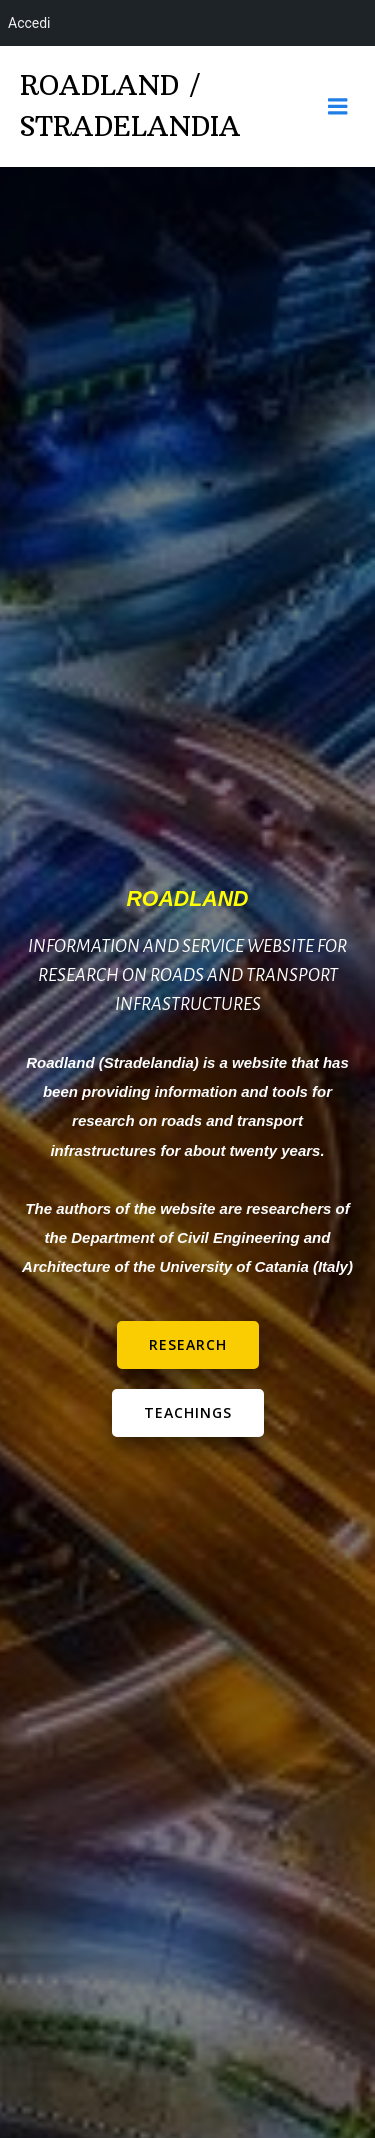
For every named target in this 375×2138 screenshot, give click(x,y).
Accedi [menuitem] (29, 23)
